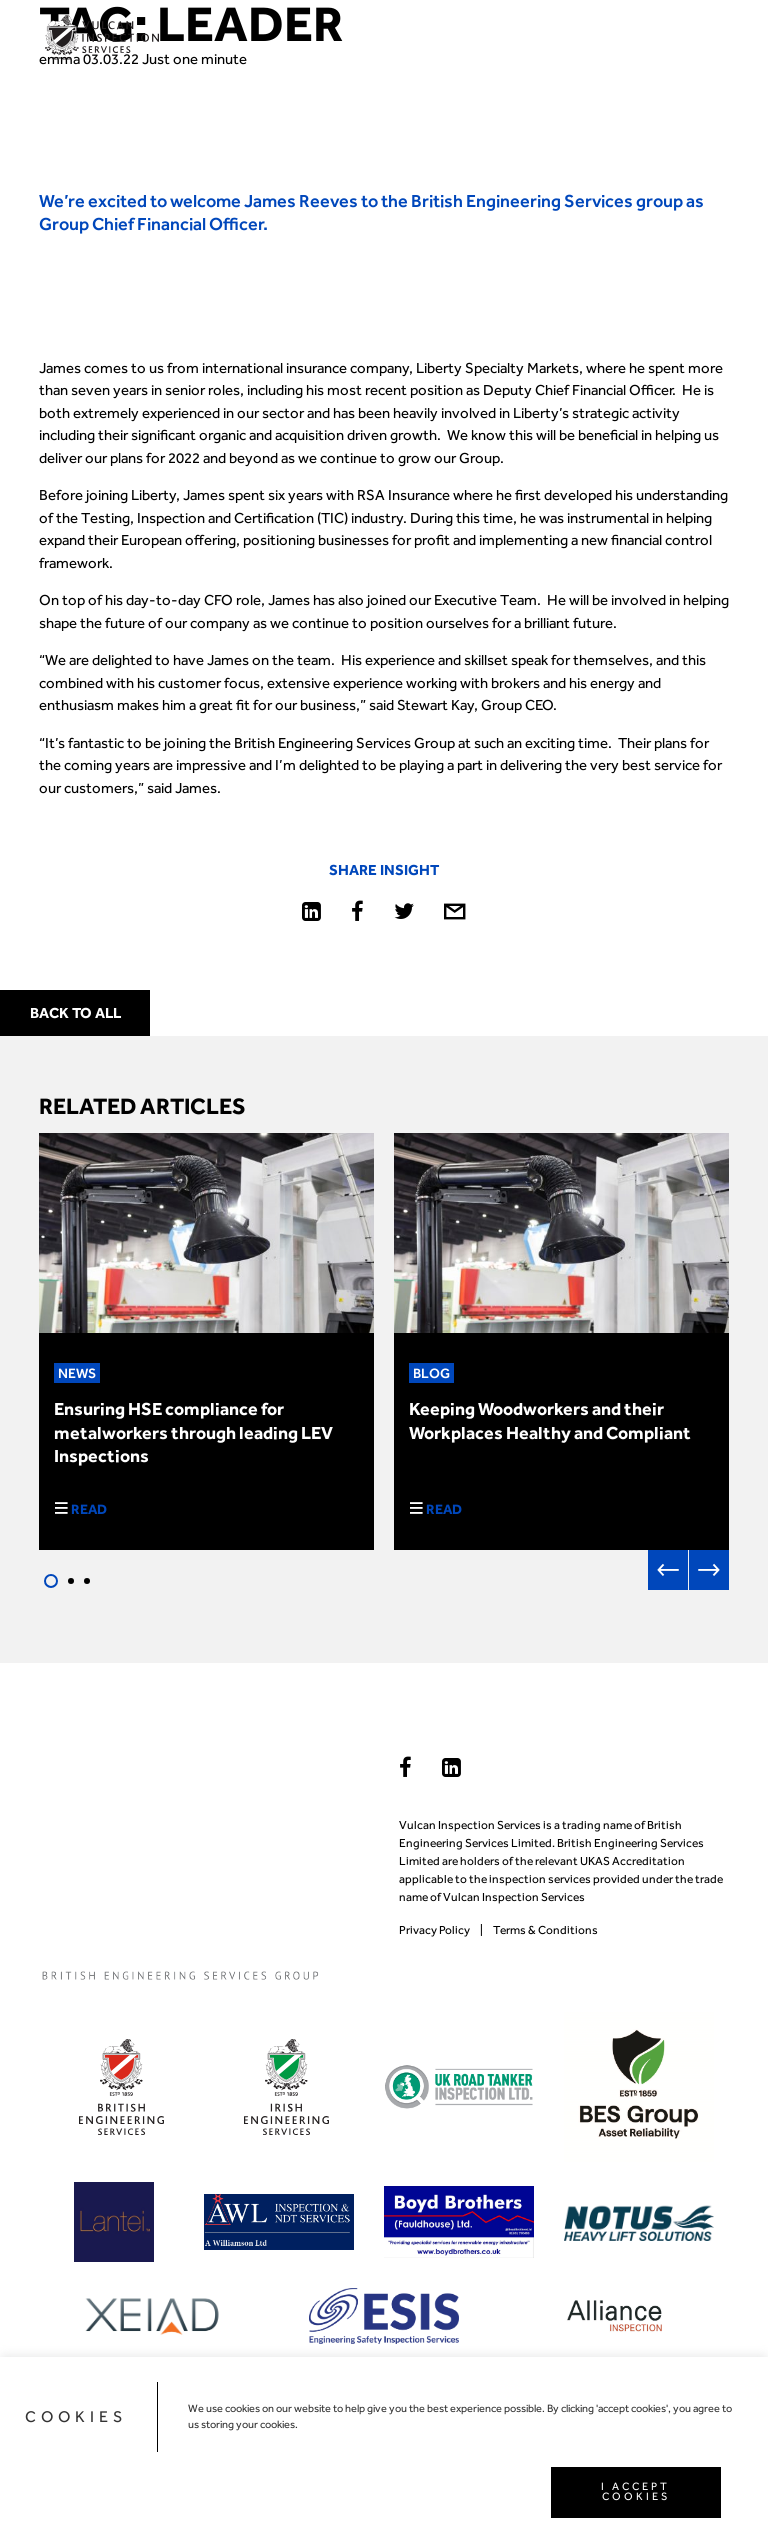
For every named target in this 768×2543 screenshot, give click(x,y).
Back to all (75, 1013)
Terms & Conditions (545, 1930)
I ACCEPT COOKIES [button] (635, 2492)
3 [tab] (87, 1581)
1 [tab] (51, 1581)
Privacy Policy (434, 1930)
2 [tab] (71, 1581)
